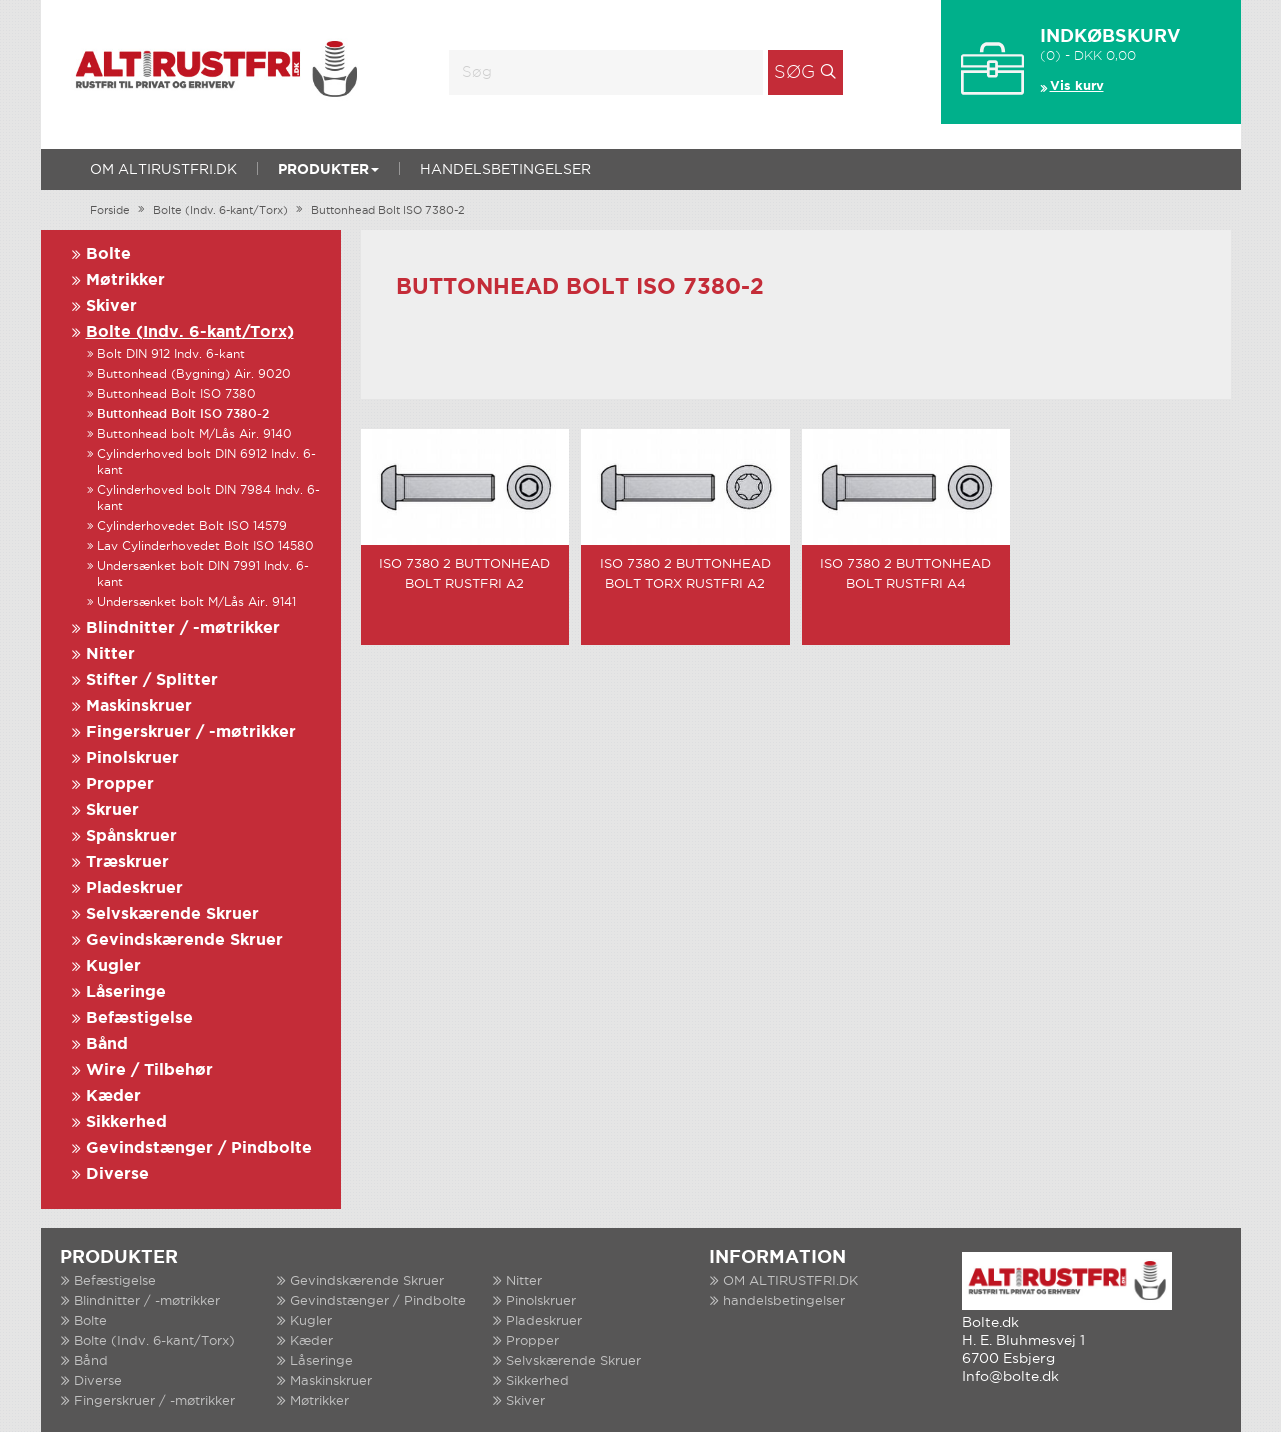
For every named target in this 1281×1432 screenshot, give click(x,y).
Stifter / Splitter (152, 680)
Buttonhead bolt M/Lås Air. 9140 (194, 434)
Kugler (113, 966)
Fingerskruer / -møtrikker (191, 732)
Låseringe (126, 992)
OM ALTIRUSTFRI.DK (163, 170)
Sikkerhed (126, 1122)
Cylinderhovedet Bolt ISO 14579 (192, 526)
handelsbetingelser (505, 170)
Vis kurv (1077, 86)
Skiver (111, 306)
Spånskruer (131, 836)
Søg (794, 73)
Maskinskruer (139, 706)
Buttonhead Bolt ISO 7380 (176, 394)
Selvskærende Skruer (172, 914)
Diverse (117, 1174)
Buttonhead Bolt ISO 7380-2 (388, 211)
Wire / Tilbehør (149, 1070)
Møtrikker (125, 280)
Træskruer (127, 862)
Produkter (328, 170)
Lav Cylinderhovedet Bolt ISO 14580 (205, 546)
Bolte (108, 254)
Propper (120, 784)
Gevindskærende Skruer (184, 940)
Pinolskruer (132, 758)
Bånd (107, 1044)
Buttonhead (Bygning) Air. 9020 (194, 374)
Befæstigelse (139, 1018)
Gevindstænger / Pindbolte (199, 1148)
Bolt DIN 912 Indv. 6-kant (171, 354)
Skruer (112, 810)
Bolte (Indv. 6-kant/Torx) (220, 211)
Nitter (110, 654)
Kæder (113, 1096)
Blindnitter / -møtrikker (183, 628)
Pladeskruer (134, 888)
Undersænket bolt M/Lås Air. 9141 (196, 602)
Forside (110, 211)
